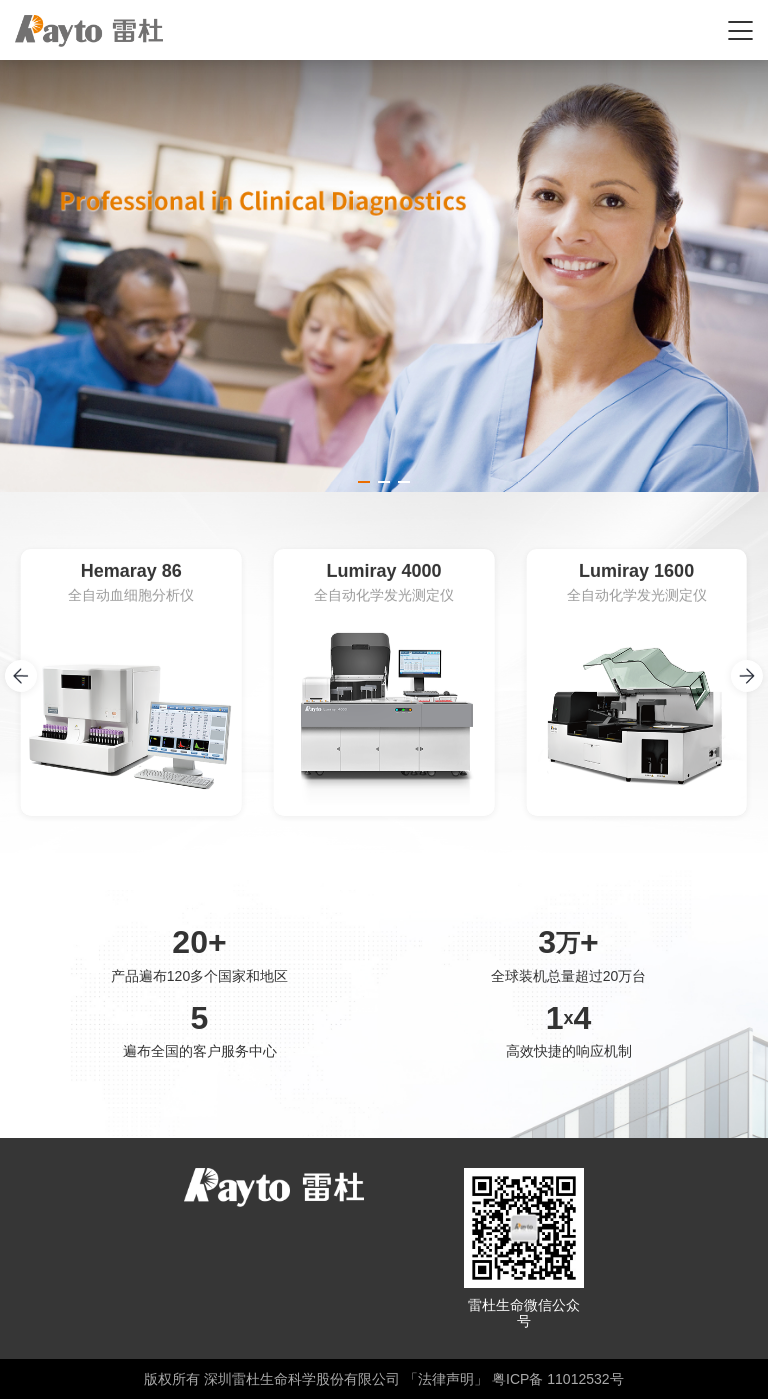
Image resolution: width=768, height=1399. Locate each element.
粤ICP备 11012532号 (558, 1379)
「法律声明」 (446, 1379)
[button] (364, 482)
